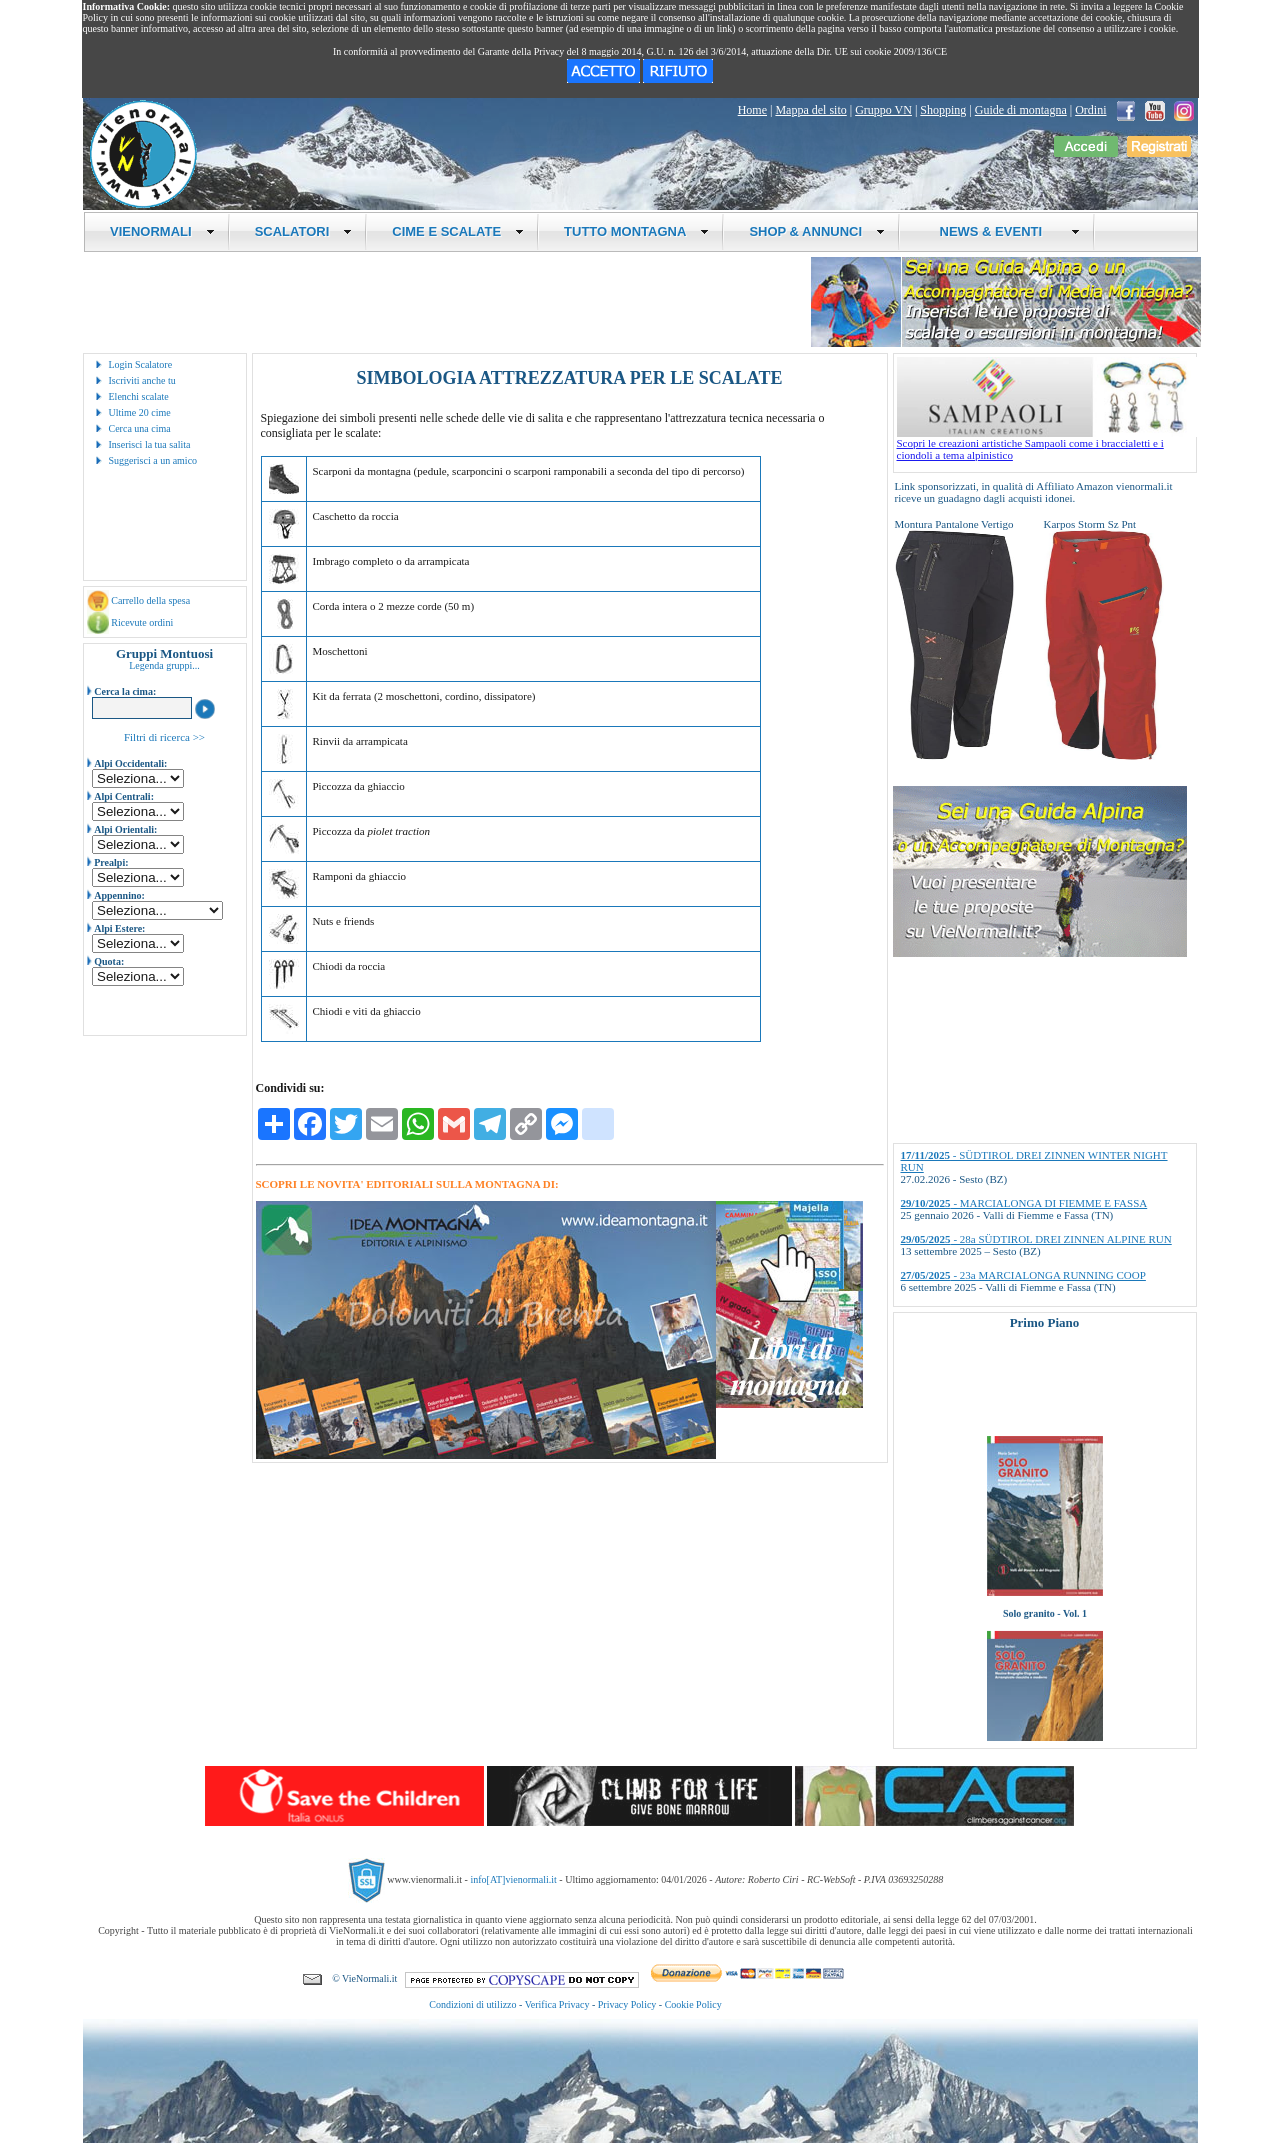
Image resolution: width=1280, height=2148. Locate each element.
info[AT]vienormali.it (513, 1879)
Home (752, 110)
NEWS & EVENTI (1002, 231)
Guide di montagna (1021, 110)
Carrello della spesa (150, 600)
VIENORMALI (162, 231)
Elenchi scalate (139, 396)
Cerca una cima (140, 428)
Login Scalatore (141, 364)
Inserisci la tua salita (150, 444)
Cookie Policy (693, 2004)
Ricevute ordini (142, 622)
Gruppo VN (883, 110)
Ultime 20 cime (140, 412)
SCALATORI (304, 231)
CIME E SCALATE (458, 231)
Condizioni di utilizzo (472, 2004)
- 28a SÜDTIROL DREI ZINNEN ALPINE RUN (1036, 1239)
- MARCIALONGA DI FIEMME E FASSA (1024, 1203)
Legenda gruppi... (164, 665)
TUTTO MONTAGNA (636, 231)
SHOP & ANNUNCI (817, 231)
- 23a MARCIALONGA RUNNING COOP (1023, 1275)
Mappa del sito (810, 110)
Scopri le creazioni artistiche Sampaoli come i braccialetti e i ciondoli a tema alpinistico (1047, 444)
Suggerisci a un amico (153, 460)
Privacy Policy (627, 2004)
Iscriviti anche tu (142, 380)
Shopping (943, 110)
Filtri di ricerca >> (164, 737)
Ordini (1090, 110)
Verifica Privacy (557, 2004)
